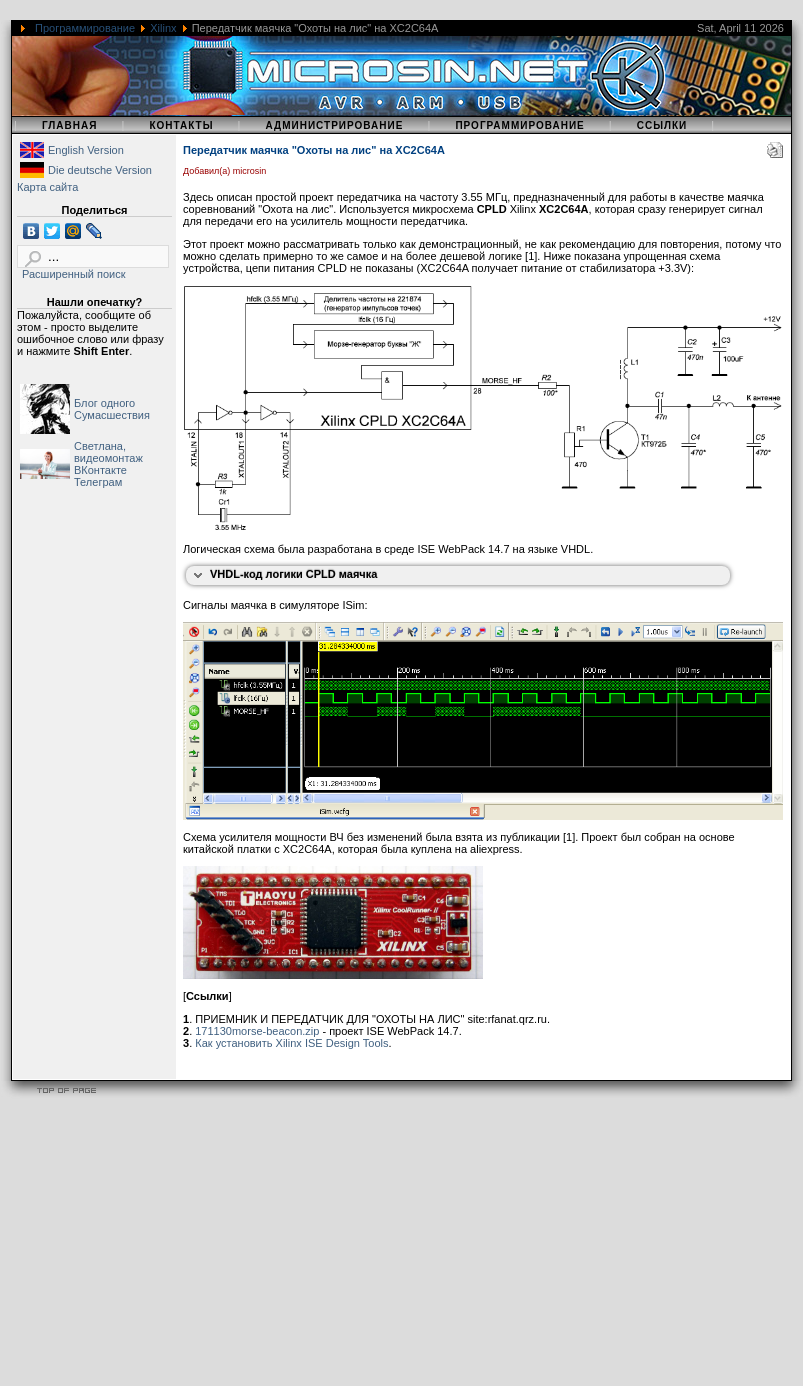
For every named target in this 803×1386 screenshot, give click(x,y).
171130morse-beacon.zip (257, 1031)
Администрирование (334, 125)
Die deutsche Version (100, 170)
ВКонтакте (100, 470)
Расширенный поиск (74, 274)
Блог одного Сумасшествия (112, 409)
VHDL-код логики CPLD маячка (293, 574)
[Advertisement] (384, 1246)
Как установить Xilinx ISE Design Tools (291, 1043)
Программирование (85, 28)
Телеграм (98, 482)
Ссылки (662, 125)
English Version (86, 150)
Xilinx (163, 28)
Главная (70, 125)
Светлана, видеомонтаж (108, 452)
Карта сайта (47, 187)
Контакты (181, 125)
